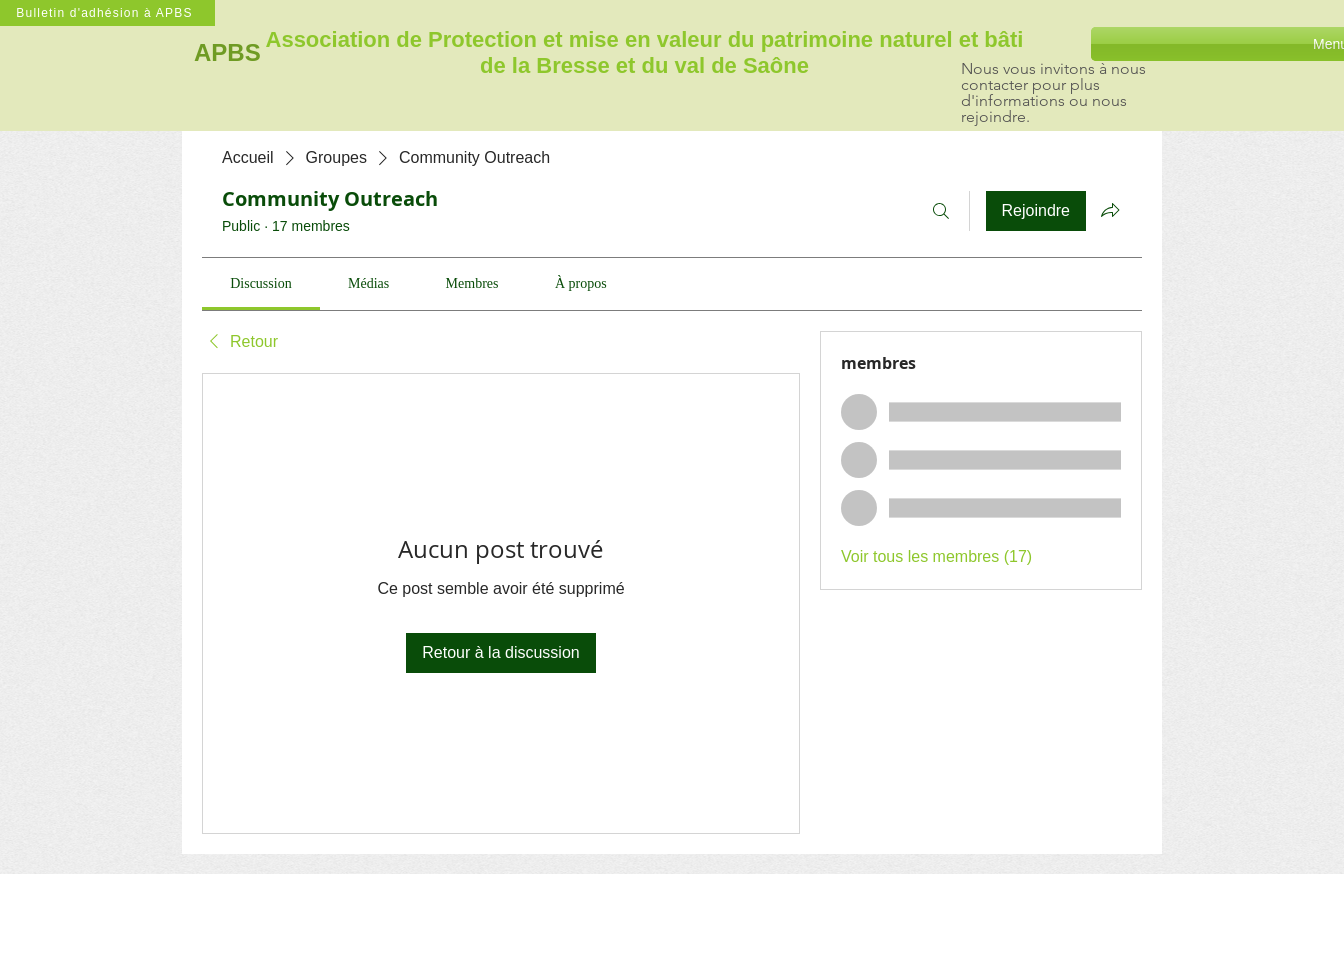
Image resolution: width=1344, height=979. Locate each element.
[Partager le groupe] (1110, 210)
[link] (260, 283)
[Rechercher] (941, 211)
